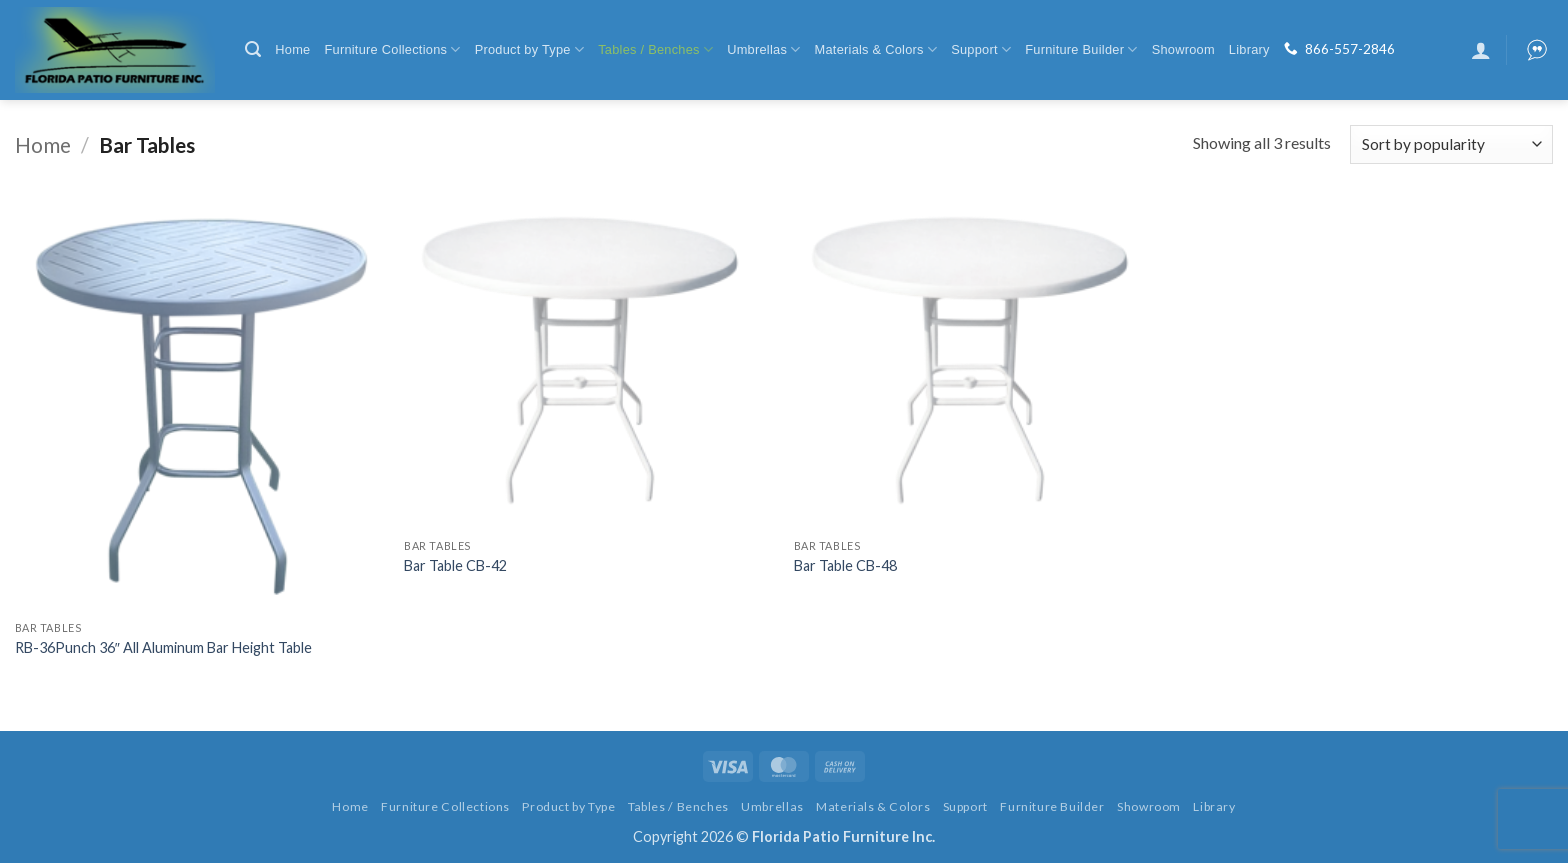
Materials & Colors (876, 49)
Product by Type (530, 49)
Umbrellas (763, 49)
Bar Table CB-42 (455, 565)
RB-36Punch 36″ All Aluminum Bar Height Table (163, 647)
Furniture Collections (392, 49)
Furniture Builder (1081, 49)
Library (1249, 49)
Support (981, 49)
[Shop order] (1451, 144)
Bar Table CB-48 (845, 565)
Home (292, 49)
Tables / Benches (655, 49)
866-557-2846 (1350, 49)
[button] (253, 49)
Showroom (1183, 49)
